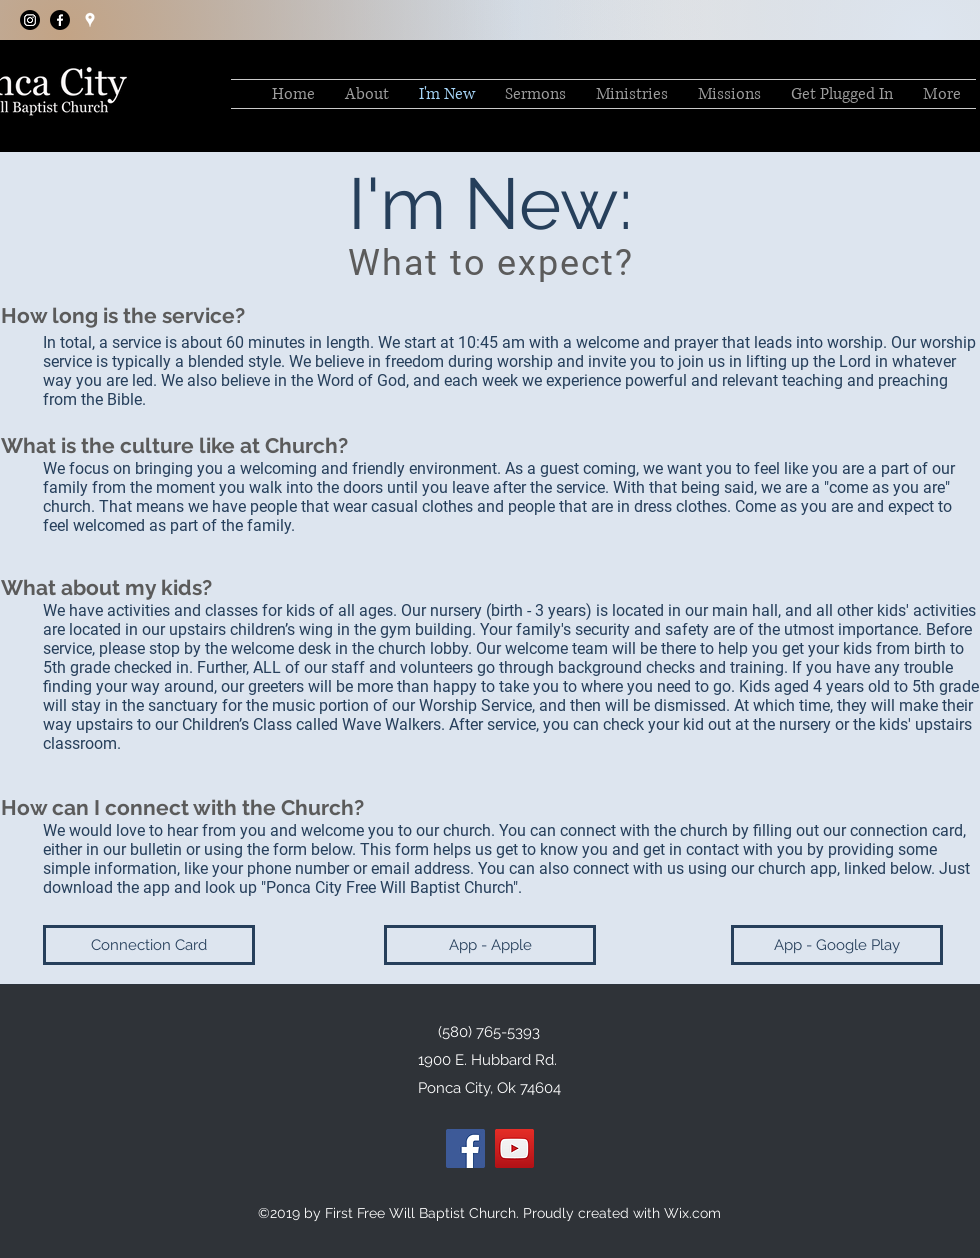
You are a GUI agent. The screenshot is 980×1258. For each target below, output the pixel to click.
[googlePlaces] (90, 20)
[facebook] (60, 20)
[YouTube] (514, 1148)
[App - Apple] (490, 945)
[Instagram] (30, 20)
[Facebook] (465, 1148)
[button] (535, 94)
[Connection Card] (149, 945)
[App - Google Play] (837, 945)
